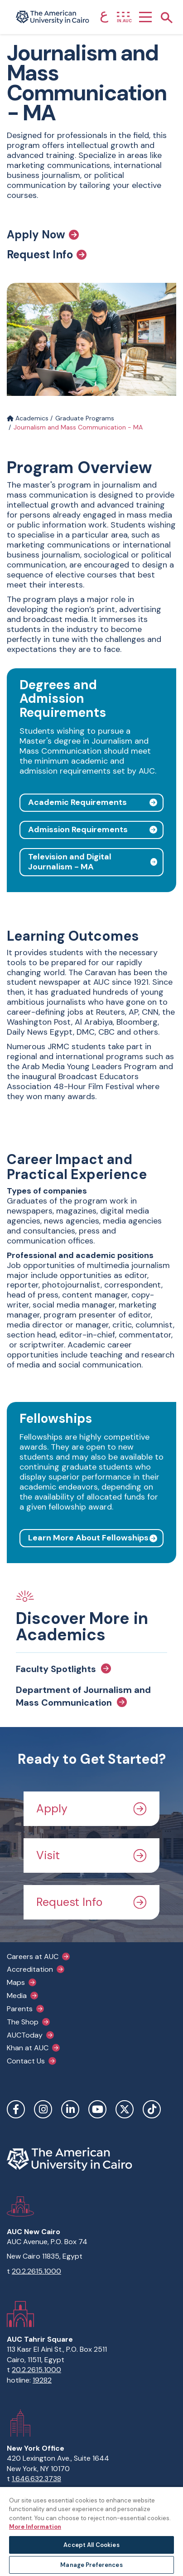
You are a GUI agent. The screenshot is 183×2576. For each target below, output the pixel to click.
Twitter (125, 2109)
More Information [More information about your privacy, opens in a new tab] (35, 2527)
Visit (91, 1855)
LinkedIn (70, 2109)
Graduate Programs (84, 418)
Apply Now (43, 234)
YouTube (97, 2109)
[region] (91, 2531)
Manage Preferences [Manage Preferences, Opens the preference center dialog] (91, 2565)
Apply (91, 1808)
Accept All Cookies (91, 2545)
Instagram (43, 2109)
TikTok (152, 2109)
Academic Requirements (77, 802)
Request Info (47, 254)
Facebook (16, 2109)
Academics (27, 418)
